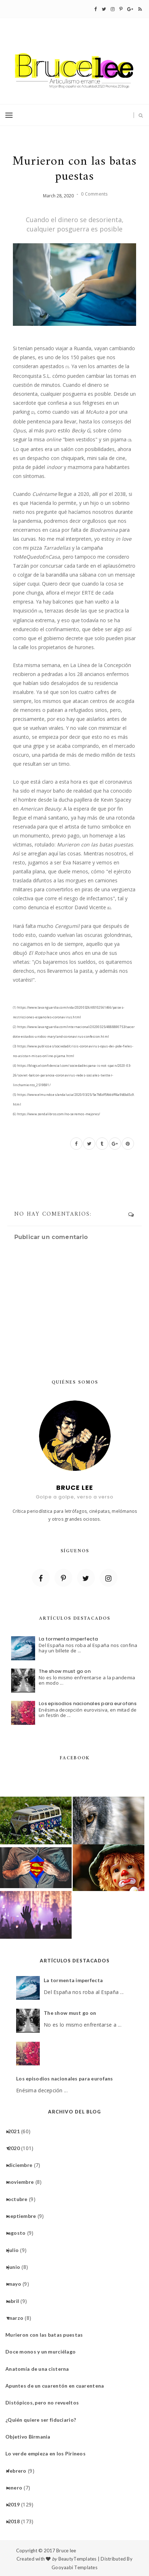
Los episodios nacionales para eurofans (87, 1703)
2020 (16, 2148)
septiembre (24, 2216)
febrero (20, 2471)
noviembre (23, 2182)
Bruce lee (66, 2550)
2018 (16, 2521)
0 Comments (94, 194)
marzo (18, 2318)
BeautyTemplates (77, 2559)
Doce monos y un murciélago (43, 2352)
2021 (16, 2131)
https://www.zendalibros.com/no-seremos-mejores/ (56, 1114)
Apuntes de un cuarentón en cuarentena (57, 2386)
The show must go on (65, 1671)
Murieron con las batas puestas (47, 2335)
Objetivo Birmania (31, 2437)
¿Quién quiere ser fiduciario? (43, 2420)
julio (16, 2250)
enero (17, 2487)
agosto (19, 2233)
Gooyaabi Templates (74, 2567)
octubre (20, 2199)
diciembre (23, 2165)
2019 (16, 2504)
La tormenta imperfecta (68, 1639)
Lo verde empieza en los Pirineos (48, 2453)
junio (16, 2267)
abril (16, 2301)
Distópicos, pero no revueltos (45, 2402)
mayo (17, 2284)
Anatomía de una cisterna (40, 2369)
